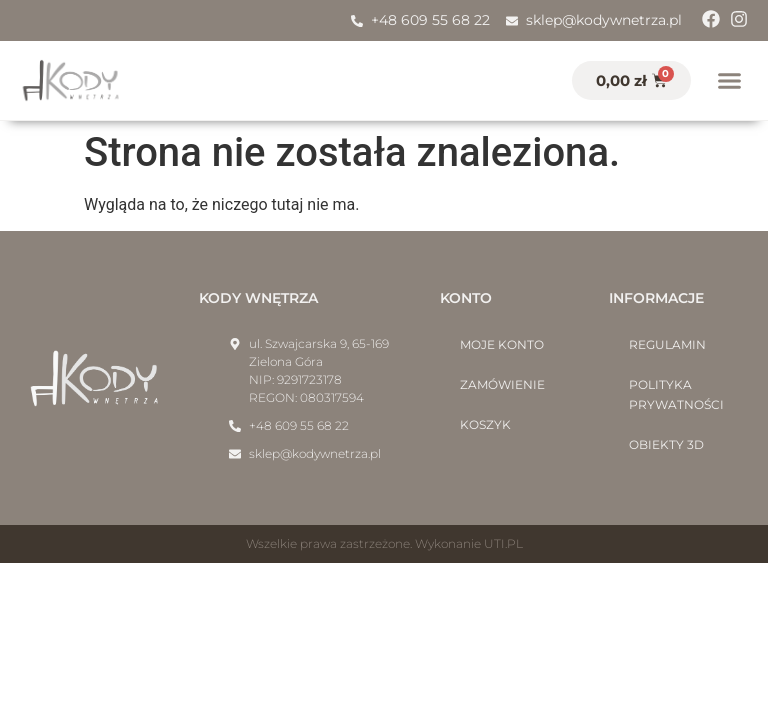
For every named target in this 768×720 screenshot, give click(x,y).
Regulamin (667, 344)
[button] (730, 81)
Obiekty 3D (666, 444)
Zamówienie (502, 384)
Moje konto (502, 344)
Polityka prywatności (676, 394)
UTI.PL (503, 543)
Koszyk (485, 424)
